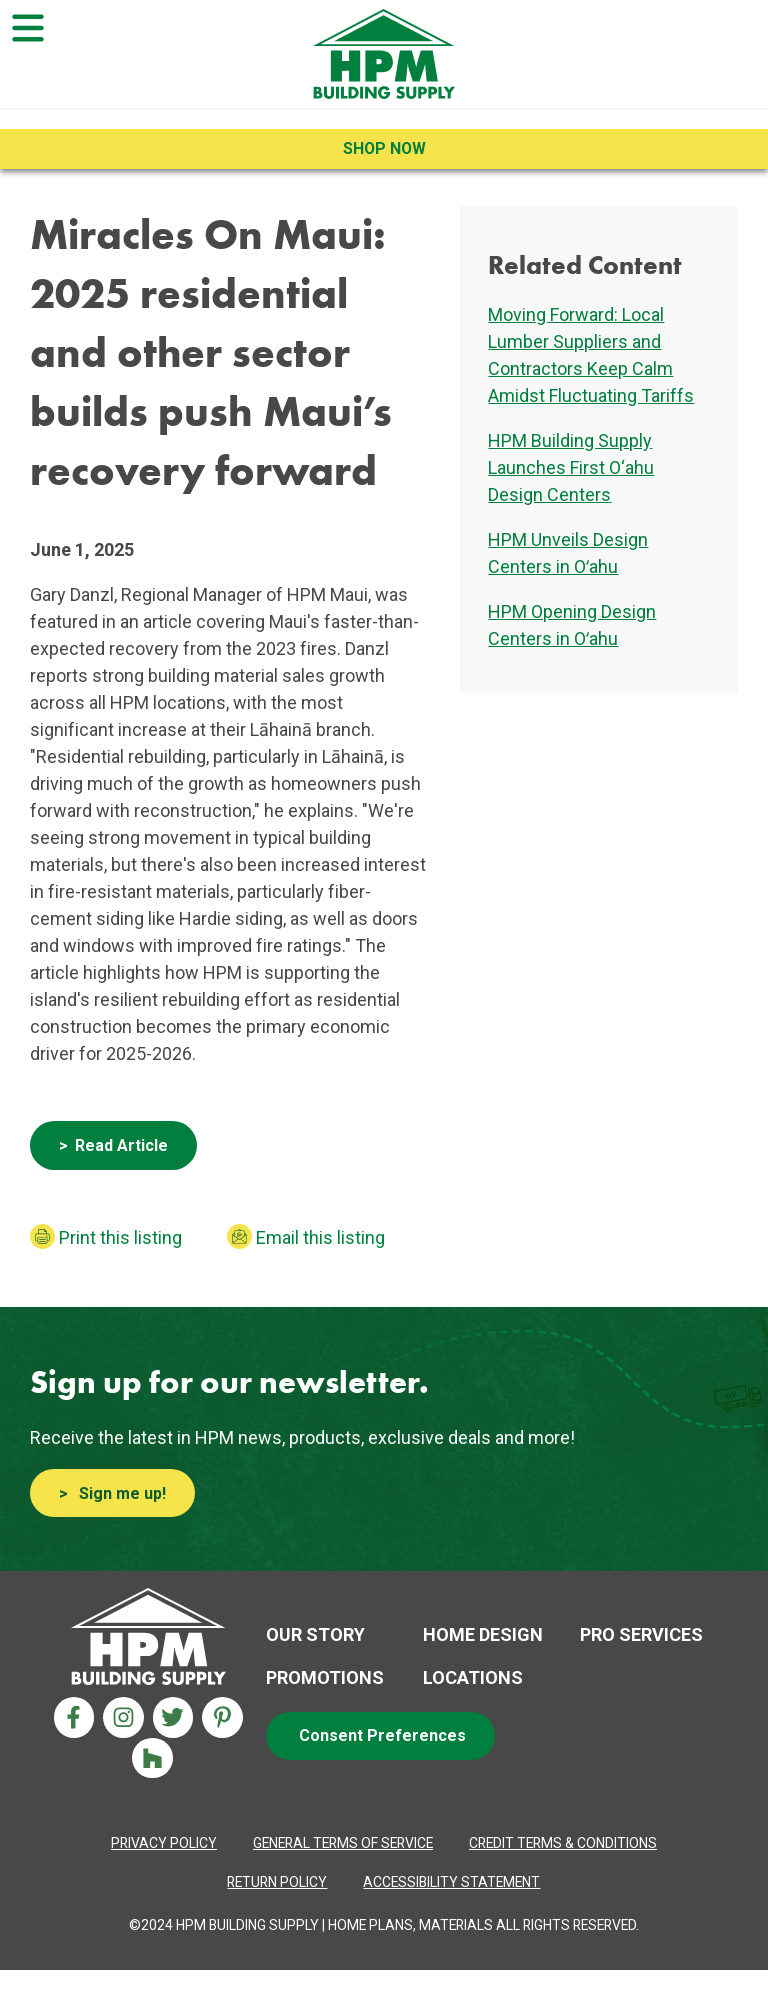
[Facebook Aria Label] (74, 1717)
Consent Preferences (382, 1735)
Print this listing (120, 1237)
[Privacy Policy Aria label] (164, 1843)
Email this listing (320, 1237)
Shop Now (384, 148)
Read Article (121, 1145)
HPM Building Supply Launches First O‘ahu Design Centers (571, 467)
